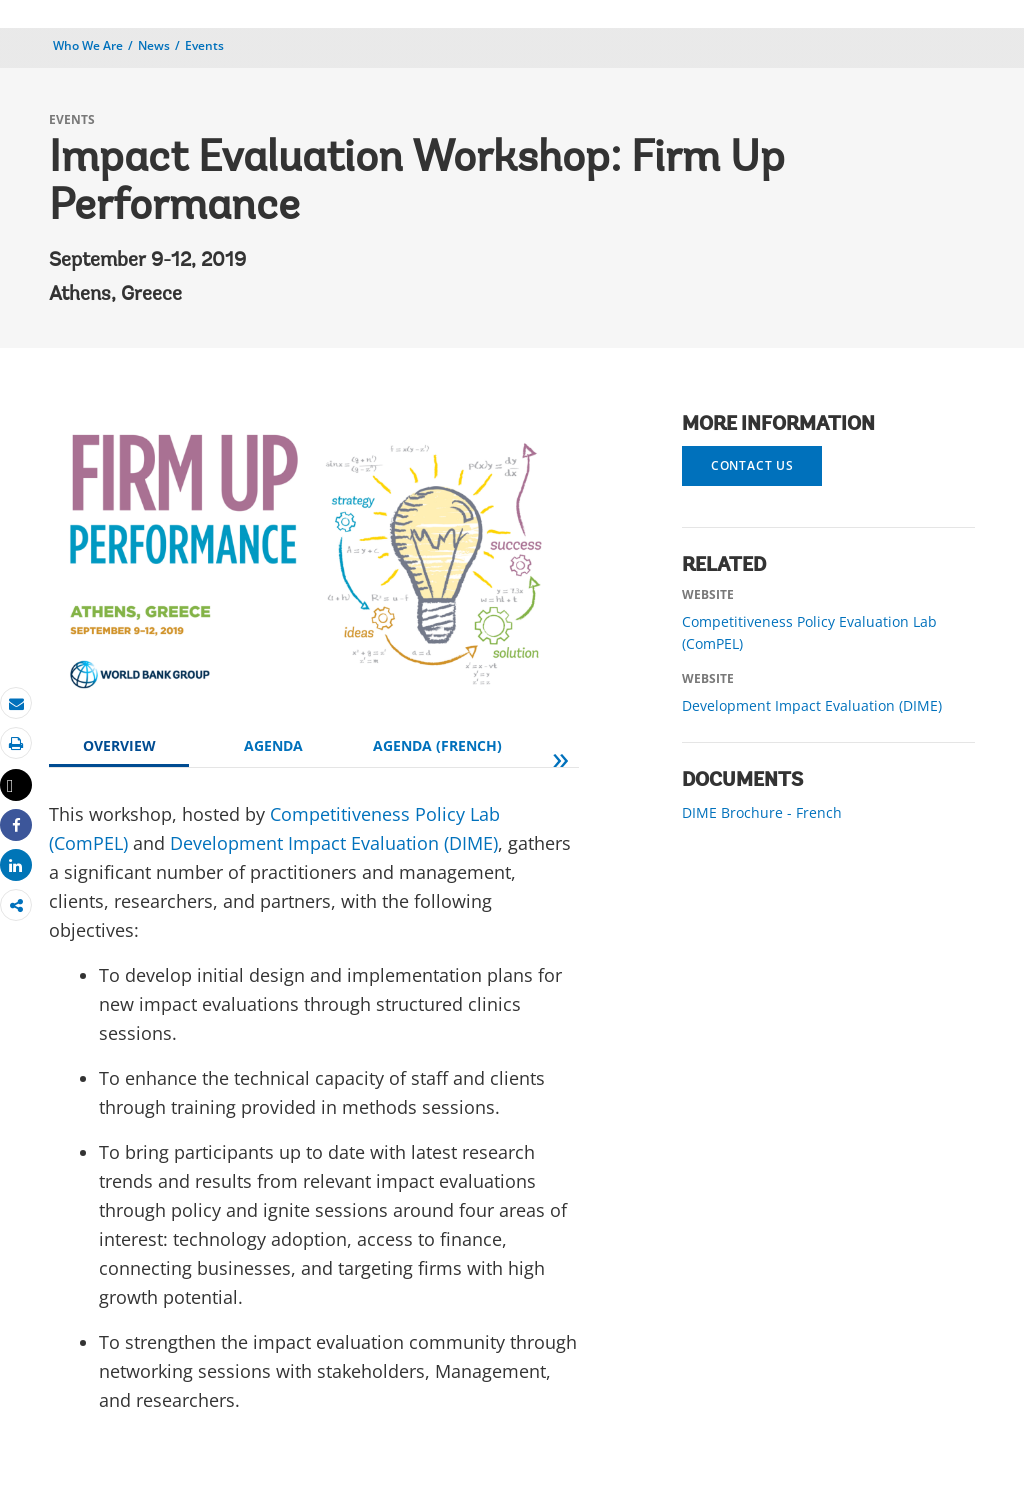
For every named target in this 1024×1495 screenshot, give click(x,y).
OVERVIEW (119, 745)
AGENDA (273, 745)
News (154, 45)
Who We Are (88, 45)
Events (204, 45)
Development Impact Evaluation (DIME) (334, 843)
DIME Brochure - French (762, 812)
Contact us (752, 465)
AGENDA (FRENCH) (437, 745)
